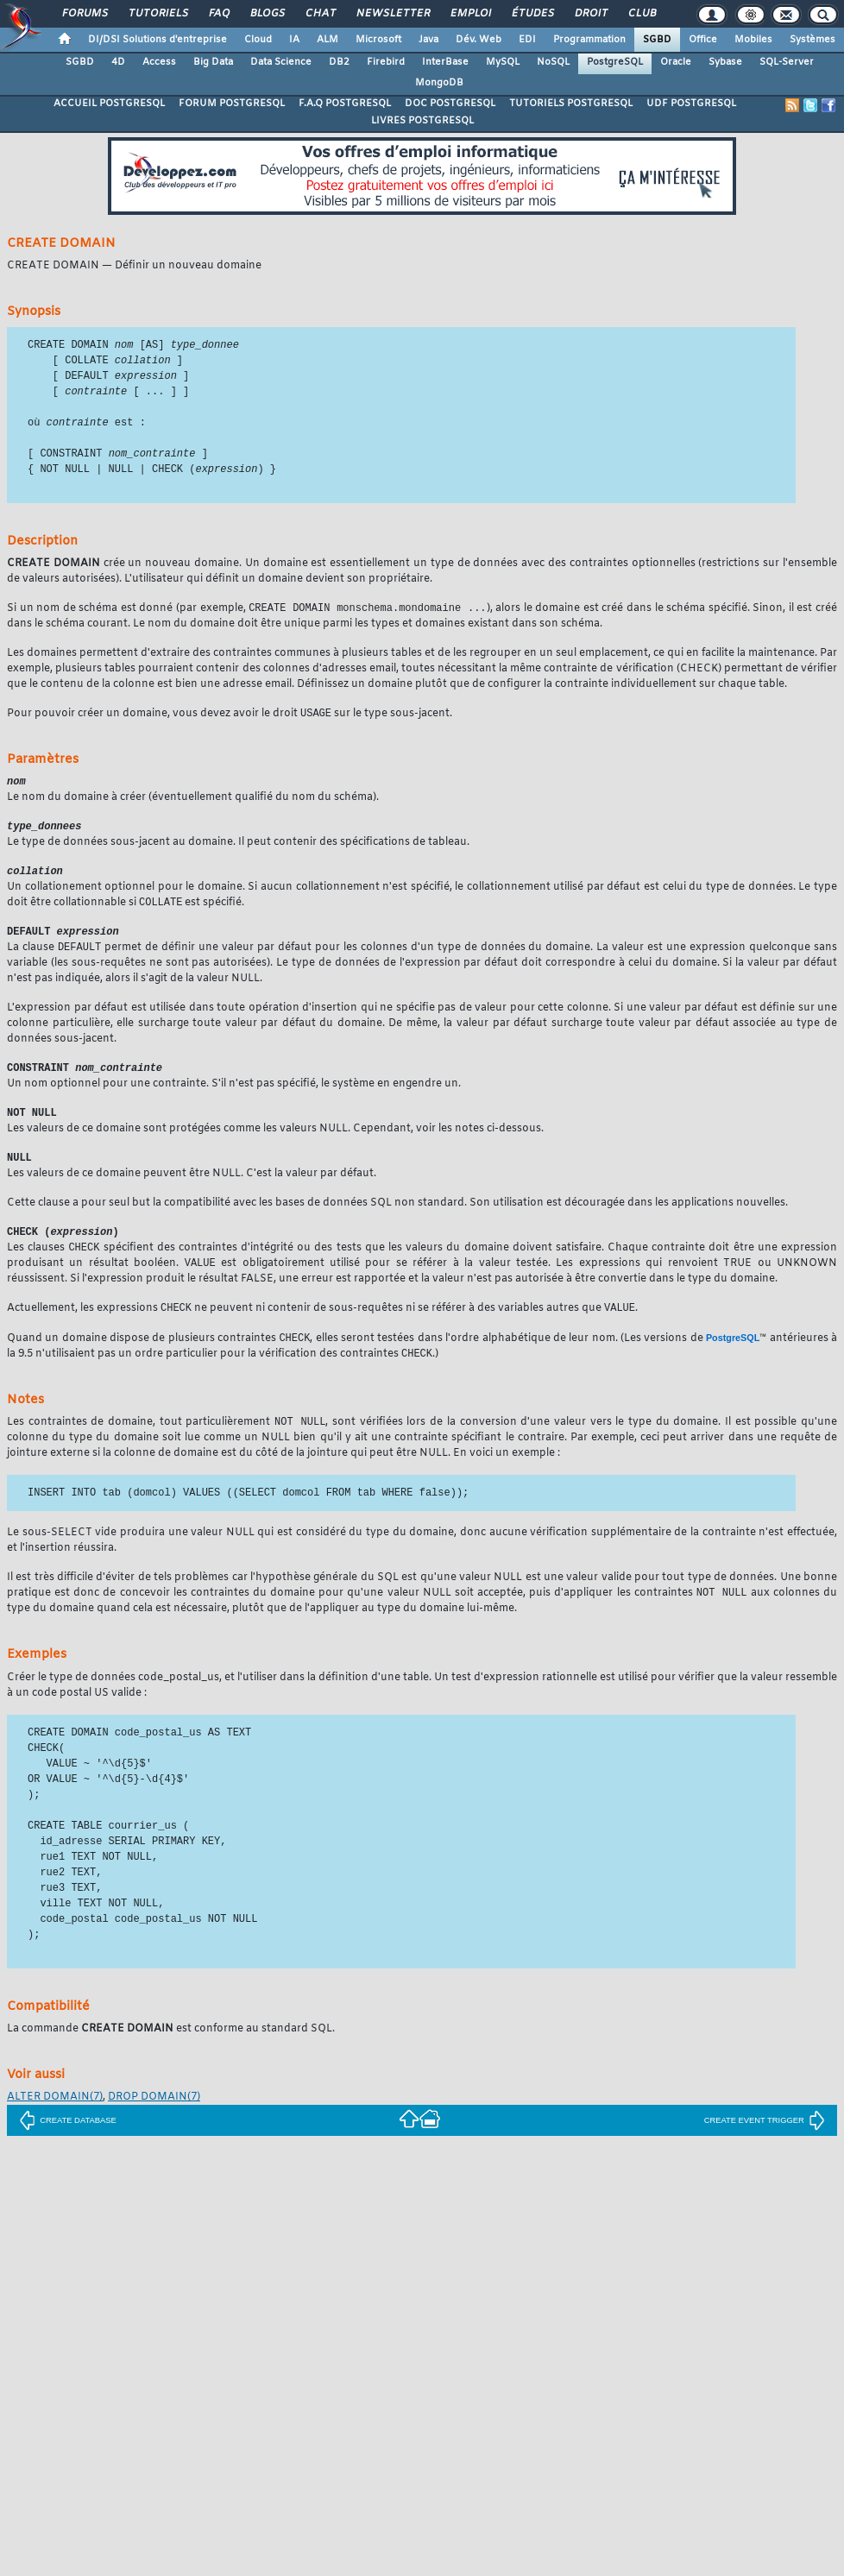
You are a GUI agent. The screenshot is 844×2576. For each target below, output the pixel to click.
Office (703, 40)
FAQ (218, 14)
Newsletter (392, 14)
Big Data (213, 62)
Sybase (725, 62)
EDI (527, 40)
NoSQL (553, 62)
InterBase (445, 62)
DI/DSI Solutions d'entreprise (157, 40)
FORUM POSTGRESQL (232, 104)
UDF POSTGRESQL (691, 104)
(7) (55, 2119)
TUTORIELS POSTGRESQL (571, 104)
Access (159, 62)
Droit (590, 14)
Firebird (386, 62)
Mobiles (753, 40)
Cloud (258, 40)
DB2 (339, 62)
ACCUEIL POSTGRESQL (109, 104)
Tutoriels (157, 14)
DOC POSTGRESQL (450, 104)
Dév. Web (478, 40)
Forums (84, 14)
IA (294, 40)
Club (641, 14)
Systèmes (812, 40)
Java (428, 40)
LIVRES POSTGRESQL (422, 121)
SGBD (657, 40)
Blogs (267, 14)
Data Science (281, 62)
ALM (327, 40)
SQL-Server (786, 62)
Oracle (675, 62)
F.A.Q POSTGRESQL (345, 104)
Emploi (470, 14)
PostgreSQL (615, 62)
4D (118, 62)
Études (532, 14)
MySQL (503, 62)
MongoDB (439, 83)
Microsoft (378, 40)
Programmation (589, 40)
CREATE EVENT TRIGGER (764, 2142)
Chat (320, 14)
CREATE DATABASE (68, 2142)
